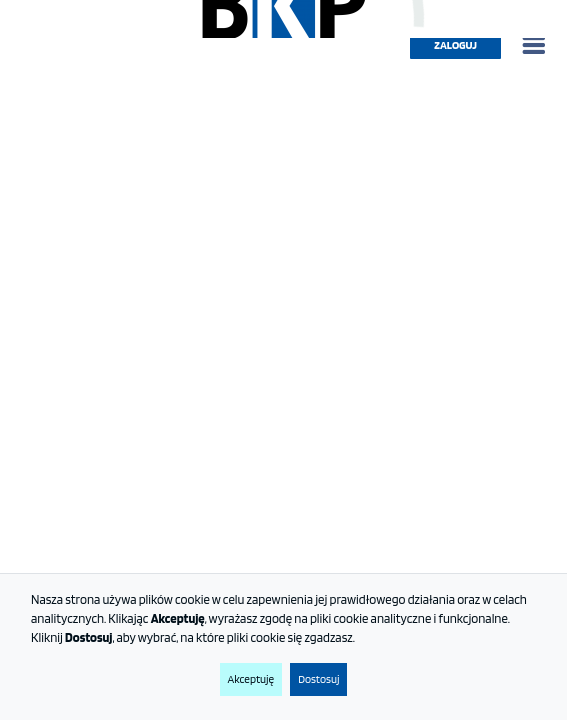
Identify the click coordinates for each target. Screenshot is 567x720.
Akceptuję (251, 679)
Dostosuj (318, 679)
